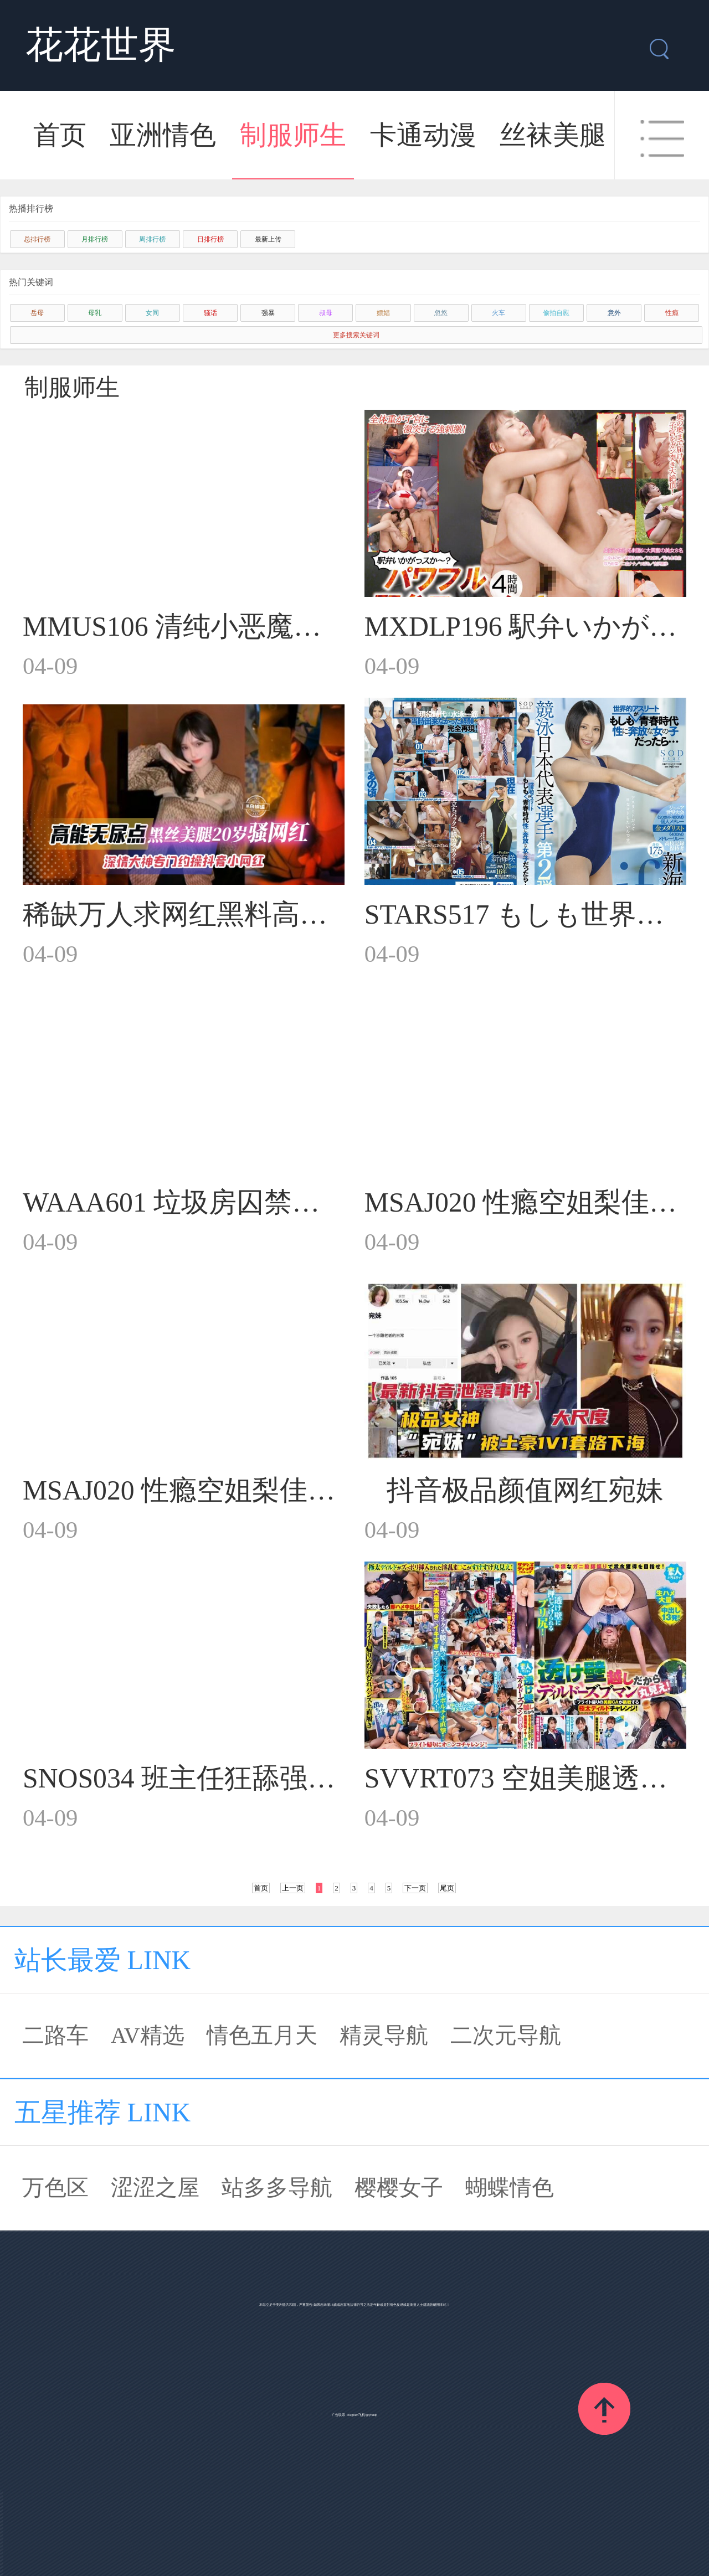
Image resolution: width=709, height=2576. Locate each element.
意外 (614, 313)
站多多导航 (277, 2187)
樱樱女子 (398, 2187)
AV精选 (147, 2035)
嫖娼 (383, 313)
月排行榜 (94, 239)
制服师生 (293, 135)
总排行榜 (37, 239)
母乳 (94, 313)
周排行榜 (152, 239)
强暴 (268, 313)
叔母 (325, 313)
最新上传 (268, 239)
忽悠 (441, 313)
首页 (59, 135)
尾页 (447, 1888)
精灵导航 (384, 2035)
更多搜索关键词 (356, 335)
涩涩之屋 (155, 2187)
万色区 (55, 2187)
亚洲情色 (163, 135)
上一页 (293, 1888)
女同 (152, 313)
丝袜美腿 (553, 135)
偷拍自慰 (556, 313)
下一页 (415, 1888)
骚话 (210, 313)
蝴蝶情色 (509, 2187)
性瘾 (672, 313)
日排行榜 (210, 239)
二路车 (55, 2035)
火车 (498, 313)
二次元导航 (505, 2035)
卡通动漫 (423, 135)
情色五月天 (262, 2035)
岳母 (37, 313)
